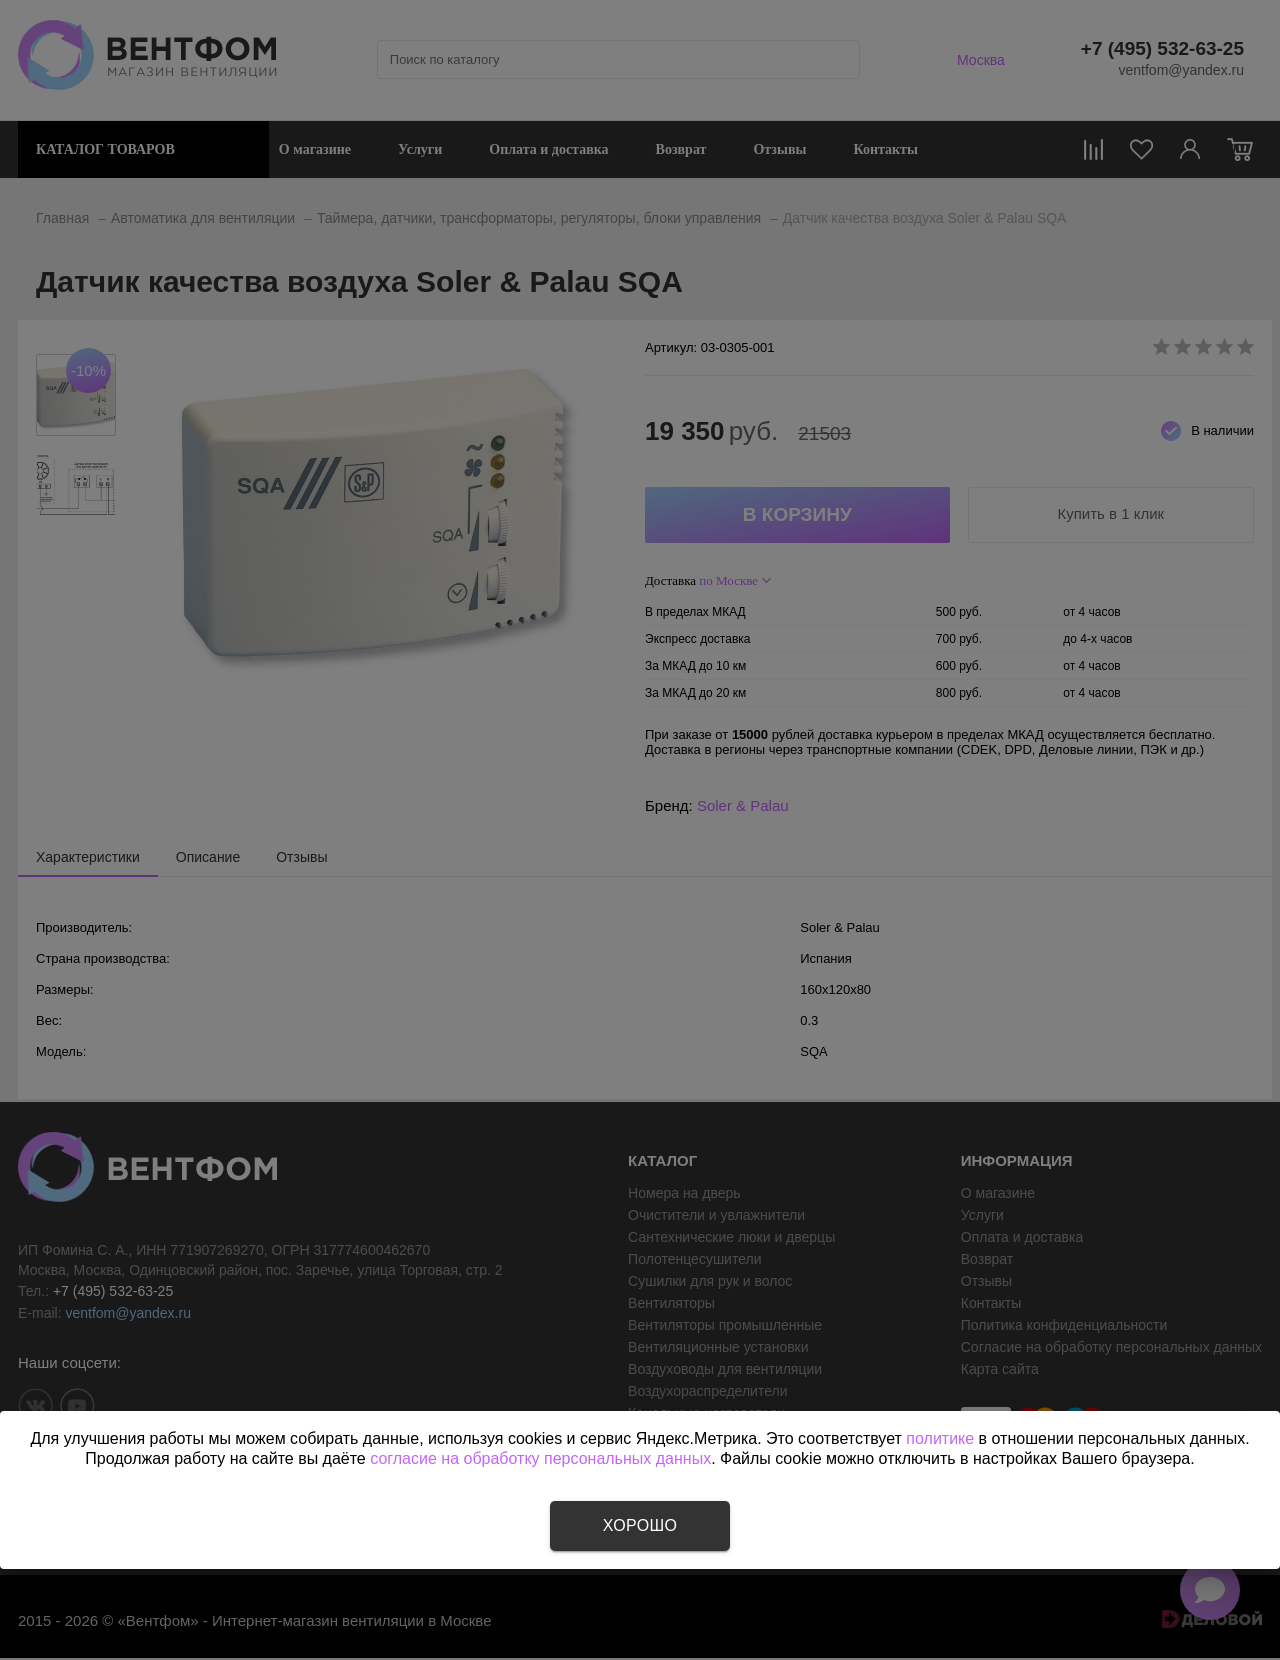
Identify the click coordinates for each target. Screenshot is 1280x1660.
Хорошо (640, 1525)
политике (940, 1438)
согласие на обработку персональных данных (540, 1458)
